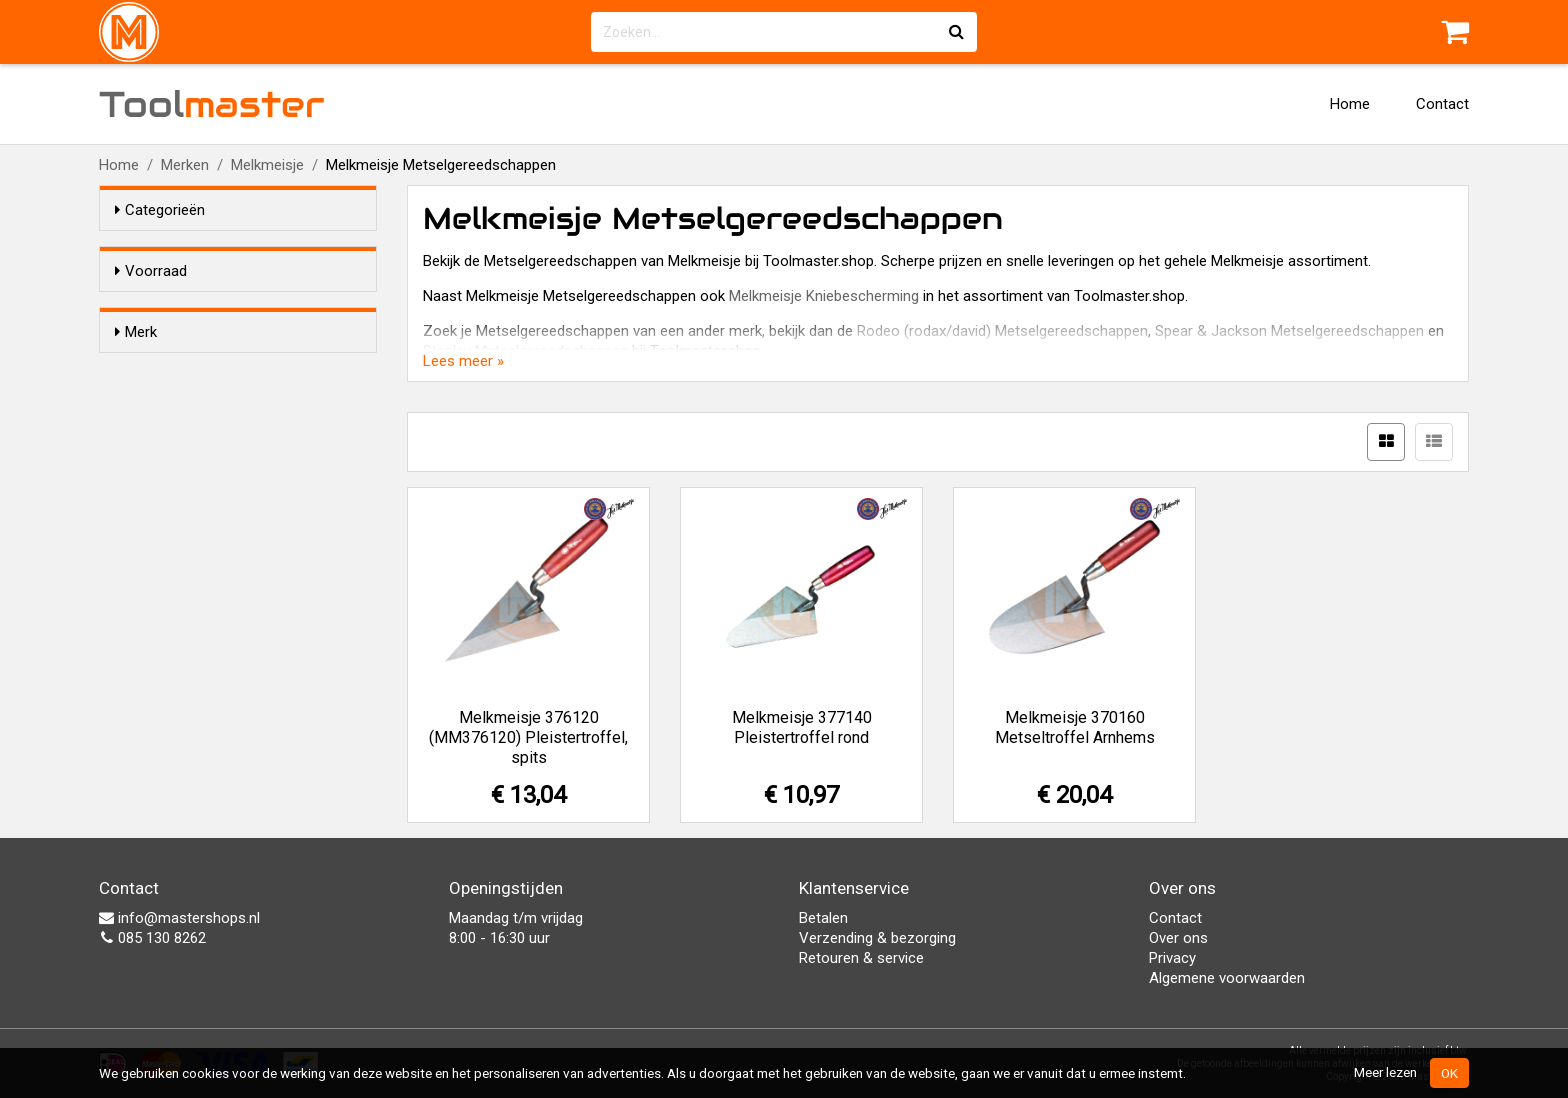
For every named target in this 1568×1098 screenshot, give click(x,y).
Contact (1442, 104)
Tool (212, 104)
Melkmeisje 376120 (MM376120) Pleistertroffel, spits (528, 737)
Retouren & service (861, 958)
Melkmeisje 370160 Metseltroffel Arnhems (1075, 727)
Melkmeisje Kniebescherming (824, 296)
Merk (136, 368)
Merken (185, 165)
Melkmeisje (267, 165)
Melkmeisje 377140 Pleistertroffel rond (802, 727)
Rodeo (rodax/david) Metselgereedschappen (1002, 331)
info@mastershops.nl (179, 918)
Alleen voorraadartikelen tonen (245, 309)
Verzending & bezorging (877, 938)
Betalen (823, 918)
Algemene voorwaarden (1227, 978)
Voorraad (151, 271)
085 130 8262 (152, 938)
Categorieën (160, 210)
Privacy (1172, 958)
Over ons (1178, 938)
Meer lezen (1385, 1072)
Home (1350, 104)
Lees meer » (463, 361)
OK (1449, 1073)
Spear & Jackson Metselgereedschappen (1289, 331)
